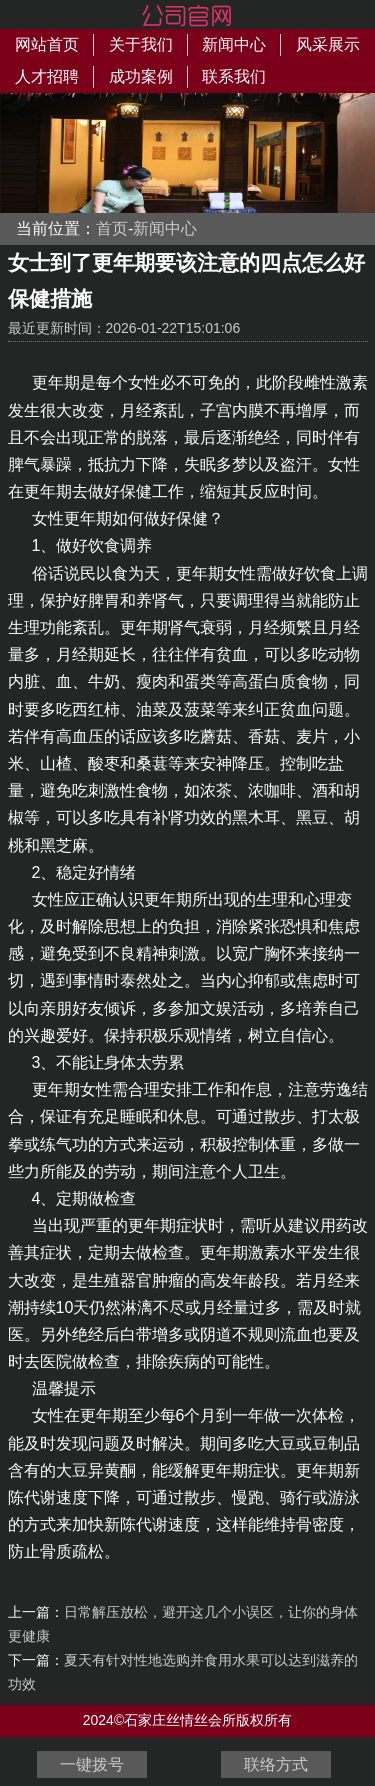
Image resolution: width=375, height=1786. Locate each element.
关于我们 (141, 44)
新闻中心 (234, 44)
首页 (112, 228)
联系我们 (234, 76)
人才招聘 (47, 76)
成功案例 (141, 76)
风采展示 (328, 44)
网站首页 (47, 44)
